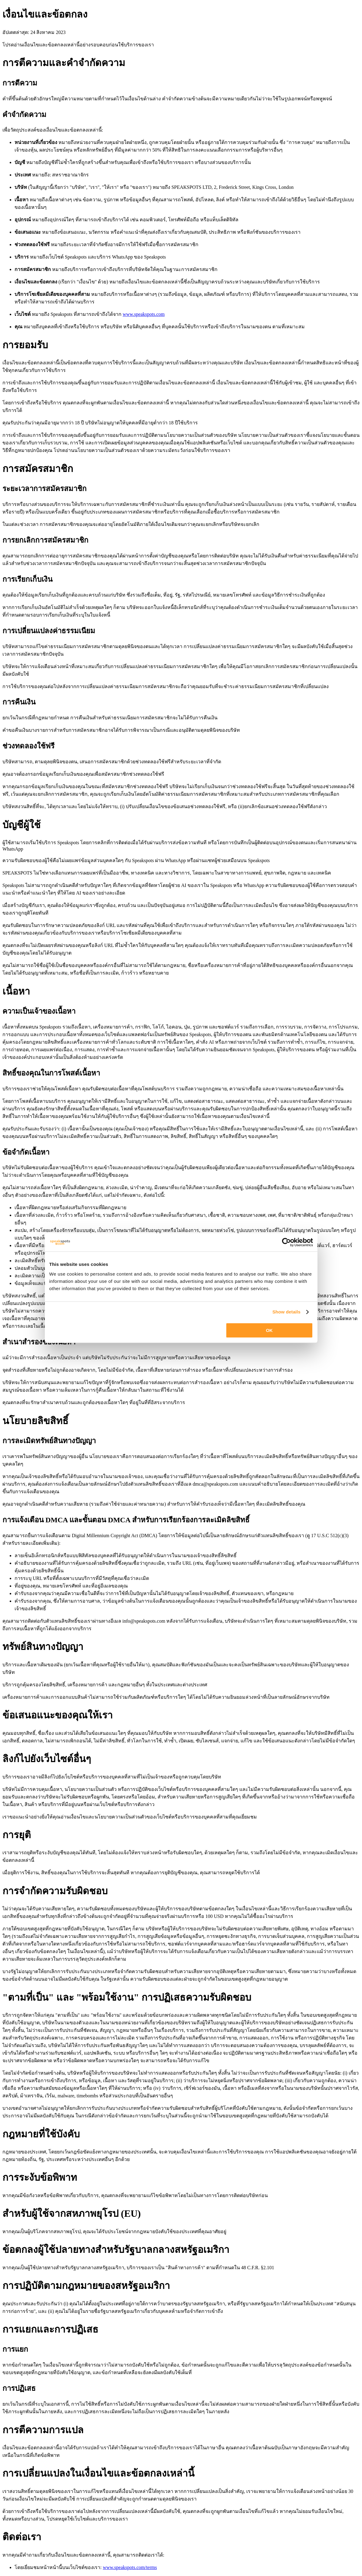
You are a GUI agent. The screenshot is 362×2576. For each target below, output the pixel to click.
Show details (286, 1311)
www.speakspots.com (144, 314)
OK (269, 1330)
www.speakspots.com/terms (130, 2567)
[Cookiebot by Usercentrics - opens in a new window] (286, 1242)
